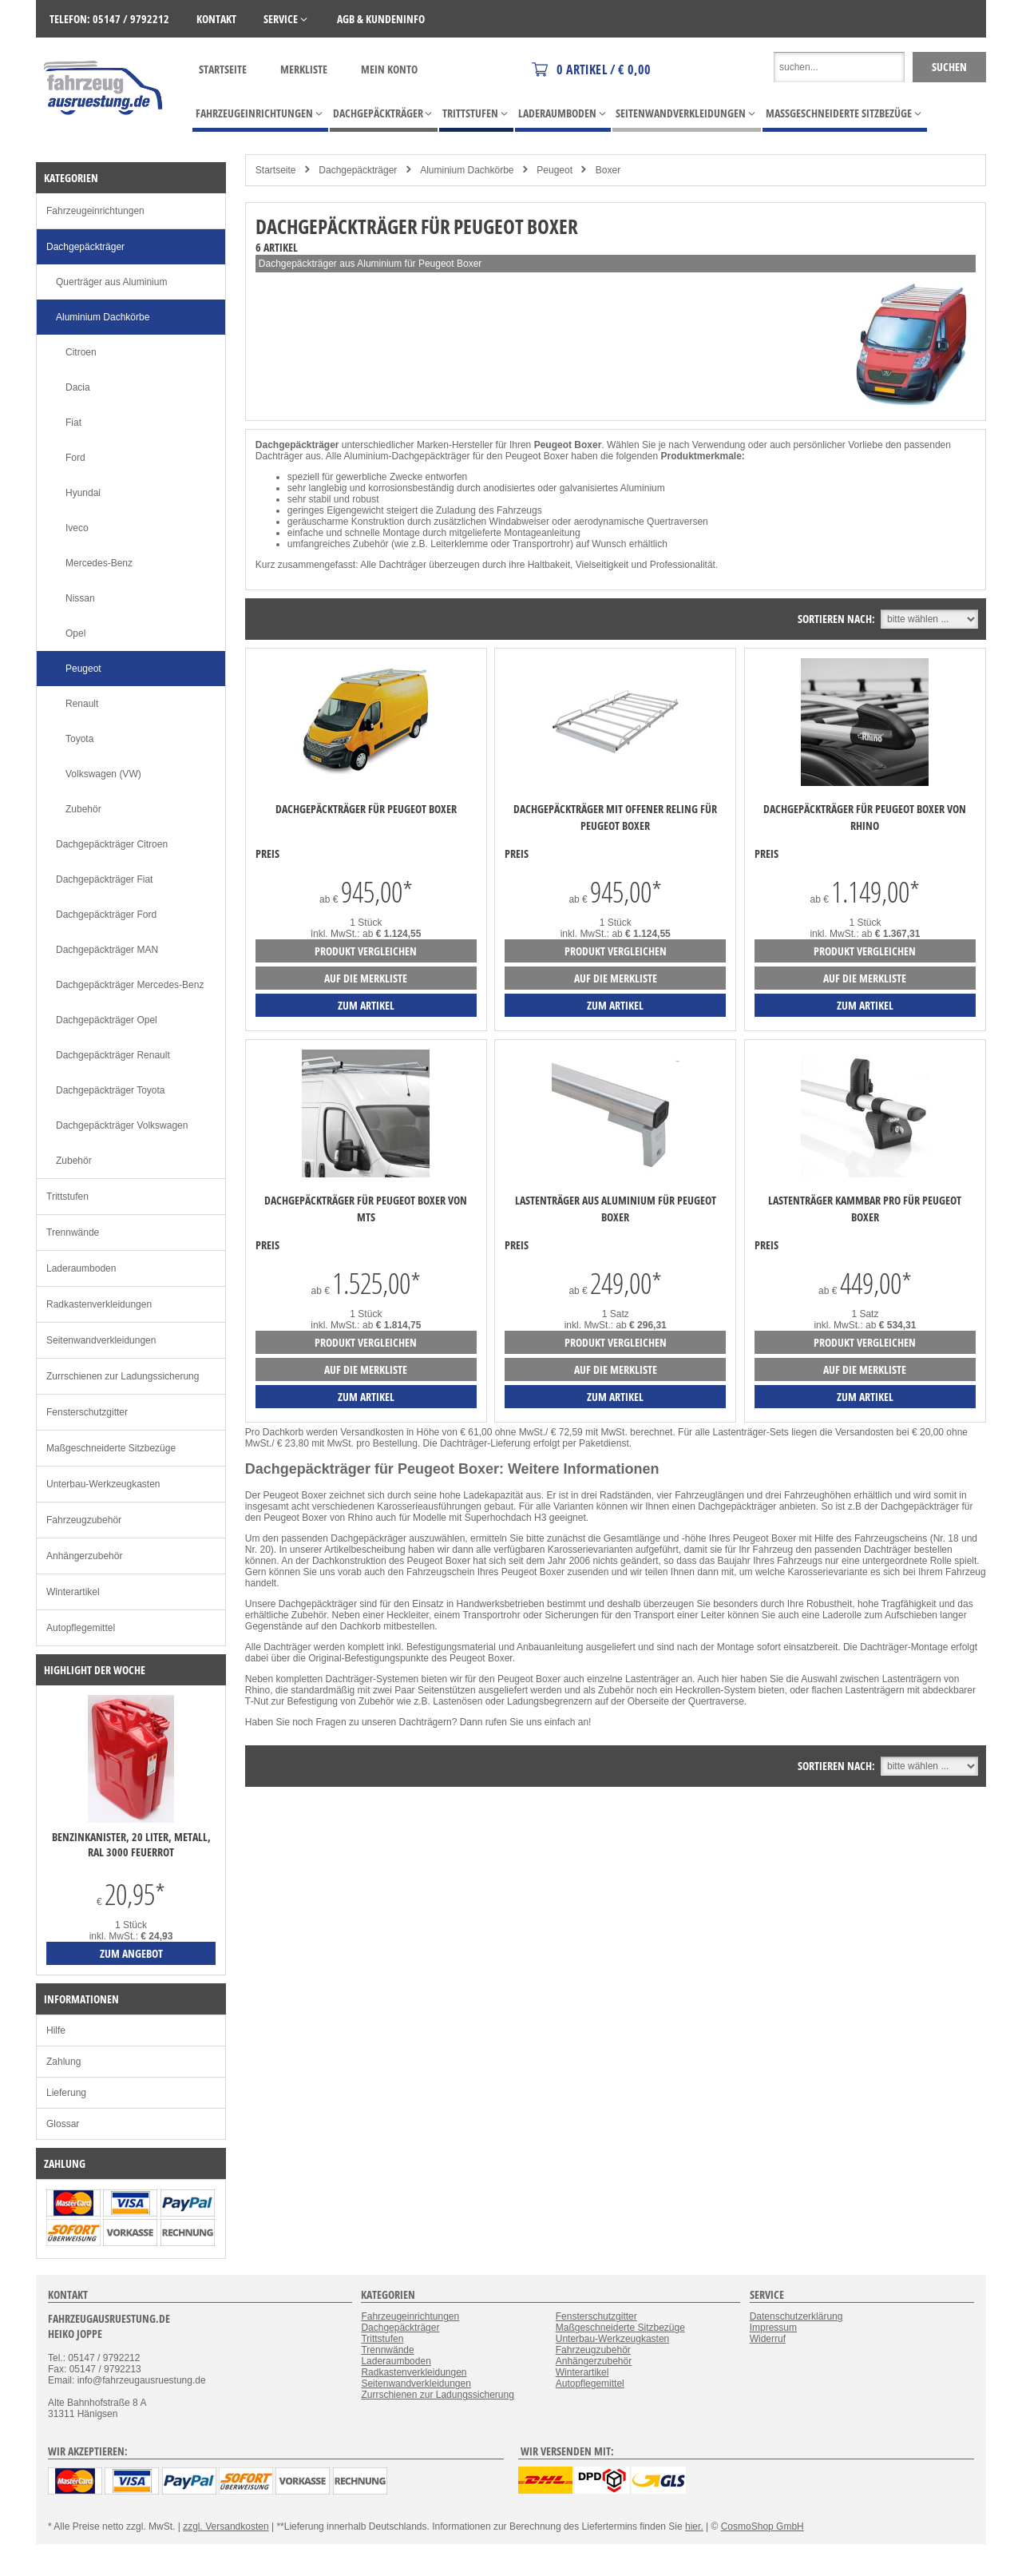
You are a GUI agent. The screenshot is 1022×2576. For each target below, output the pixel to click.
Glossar (62, 2123)
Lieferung (66, 2092)
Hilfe (55, 2030)
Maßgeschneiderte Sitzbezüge (111, 1448)
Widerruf (768, 2338)
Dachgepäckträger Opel (106, 1020)
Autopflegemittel (80, 1627)
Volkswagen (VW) (103, 774)
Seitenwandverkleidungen (101, 1340)
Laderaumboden (81, 1268)
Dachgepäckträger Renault (113, 1055)
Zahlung (63, 2061)
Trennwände (72, 1232)
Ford (75, 457)
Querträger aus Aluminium (111, 282)
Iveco (77, 528)
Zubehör (83, 809)
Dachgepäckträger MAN (107, 949)
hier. (694, 2526)
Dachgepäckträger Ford (106, 914)
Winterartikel (73, 1592)
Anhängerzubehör (84, 1556)
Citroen (81, 352)
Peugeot (554, 170)
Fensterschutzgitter (87, 1412)
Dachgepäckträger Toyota (110, 1090)
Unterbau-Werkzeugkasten (103, 1484)
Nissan (80, 598)
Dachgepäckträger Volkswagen (122, 1125)
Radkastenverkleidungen (99, 1304)
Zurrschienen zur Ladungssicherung (122, 1376)
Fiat (73, 422)
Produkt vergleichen (366, 951)
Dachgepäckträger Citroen (112, 844)
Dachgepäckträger (358, 170)
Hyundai (83, 492)
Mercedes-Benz (99, 563)
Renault (81, 703)
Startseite (223, 69)
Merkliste (303, 69)
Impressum (773, 2327)
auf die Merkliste (365, 978)
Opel (75, 633)
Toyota (79, 738)
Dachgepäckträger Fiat (104, 879)
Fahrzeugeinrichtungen (95, 210)
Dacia (77, 387)
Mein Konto (389, 69)
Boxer (608, 170)
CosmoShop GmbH (762, 2526)
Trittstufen (67, 1196)
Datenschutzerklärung (796, 2316)
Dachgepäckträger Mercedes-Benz (130, 984)
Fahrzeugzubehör (83, 1520)
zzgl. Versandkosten (225, 2526)
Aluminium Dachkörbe (466, 170)
